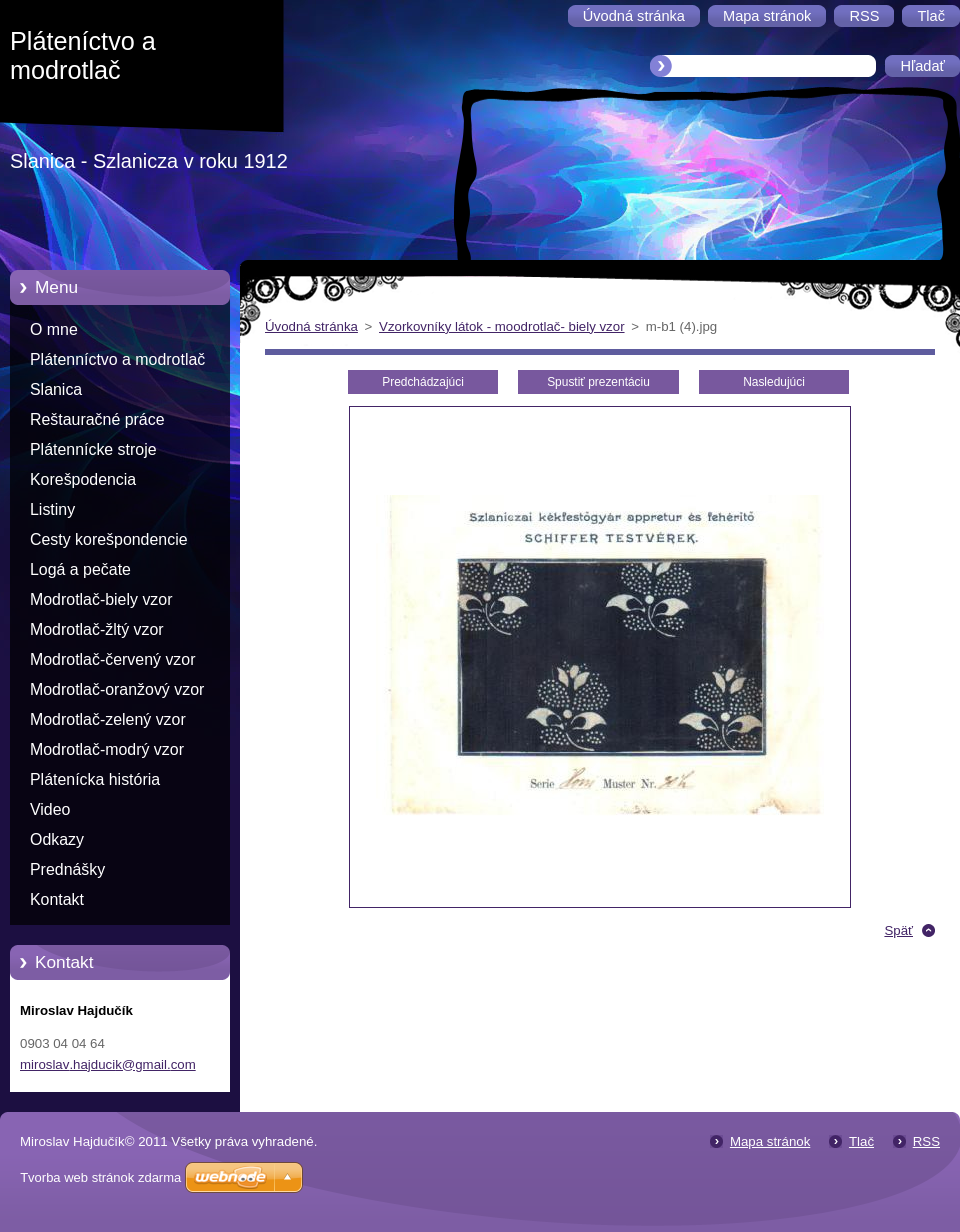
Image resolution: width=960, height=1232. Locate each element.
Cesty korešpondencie (109, 539)
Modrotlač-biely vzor (101, 599)
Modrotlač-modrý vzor (107, 749)
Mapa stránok (770, 1141)
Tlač (861, 1141)
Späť (898, 930)
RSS (926, 1141)
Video (50, 809)
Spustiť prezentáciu (598, 382)
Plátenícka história (95, 779)
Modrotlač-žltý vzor (97, 629)
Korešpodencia (83, 479)
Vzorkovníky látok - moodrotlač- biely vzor (502, 326)
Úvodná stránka (311, 326)
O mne (54, 329)
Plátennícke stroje (93, 449)
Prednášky (67, 869)
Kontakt (57, 899)
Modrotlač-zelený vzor (108, 719)
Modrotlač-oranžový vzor (117, 689)
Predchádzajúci (423, 382)
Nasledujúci (774, 382)
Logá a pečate (80, 569)
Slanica (56, 389)
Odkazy (57, 839)
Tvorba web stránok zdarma (100, 1177)
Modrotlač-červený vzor (112, 659)
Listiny (52, 509)
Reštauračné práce (97, 419)
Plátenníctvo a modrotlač (117, 359)
